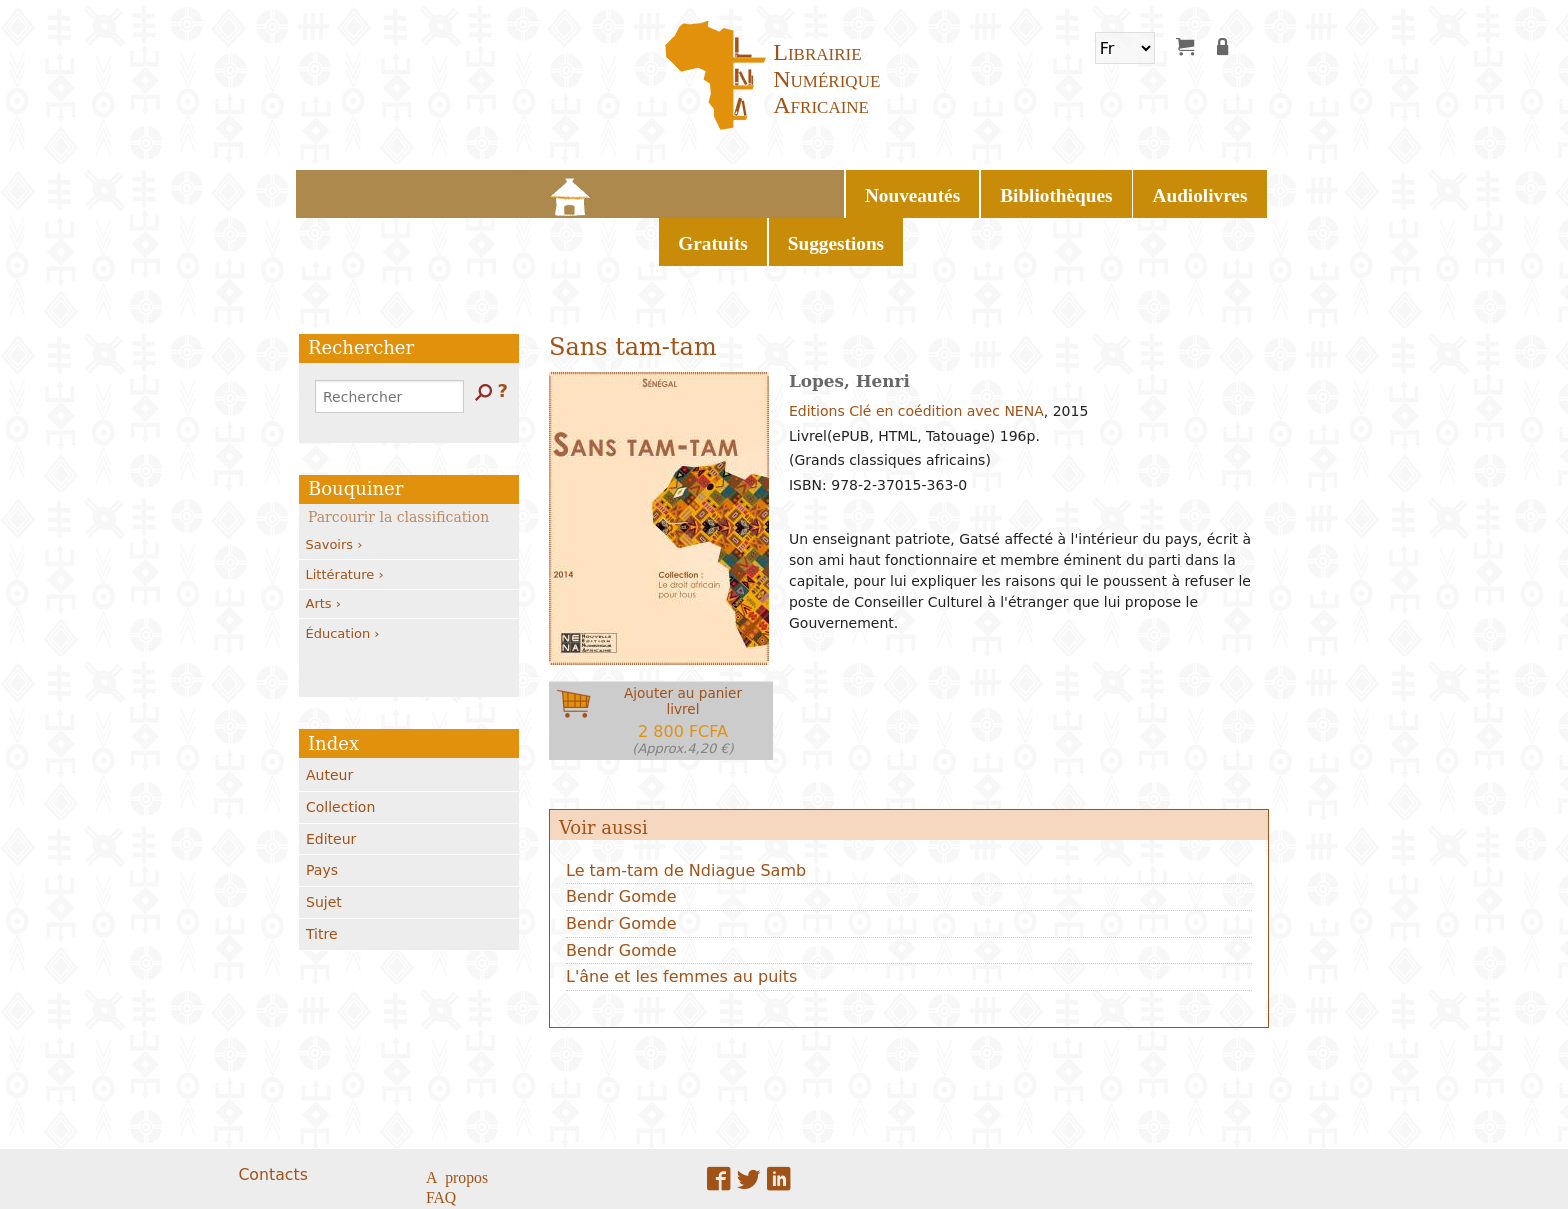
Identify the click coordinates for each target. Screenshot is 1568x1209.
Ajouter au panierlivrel (683, 664)
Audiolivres (822, 190)
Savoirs (334, 488)
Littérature (345, 517)
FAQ (441, 1139)
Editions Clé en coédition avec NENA (916, 355)
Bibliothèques (702, 190)
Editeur (331, 782)
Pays (322, 814)
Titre (322, 878)
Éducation (343, 576)
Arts (323, 547)
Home (503, 190)
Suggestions (1026, 190)
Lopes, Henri (849, 325)
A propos (457, 1119)
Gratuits (924, 190)
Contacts (272, 1117)
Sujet (324, 846)
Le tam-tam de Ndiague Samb (686, 813)
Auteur (329, 719)
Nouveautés (582, 190)
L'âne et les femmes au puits (681, 920)
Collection (340, 751)
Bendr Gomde (621, 840)
